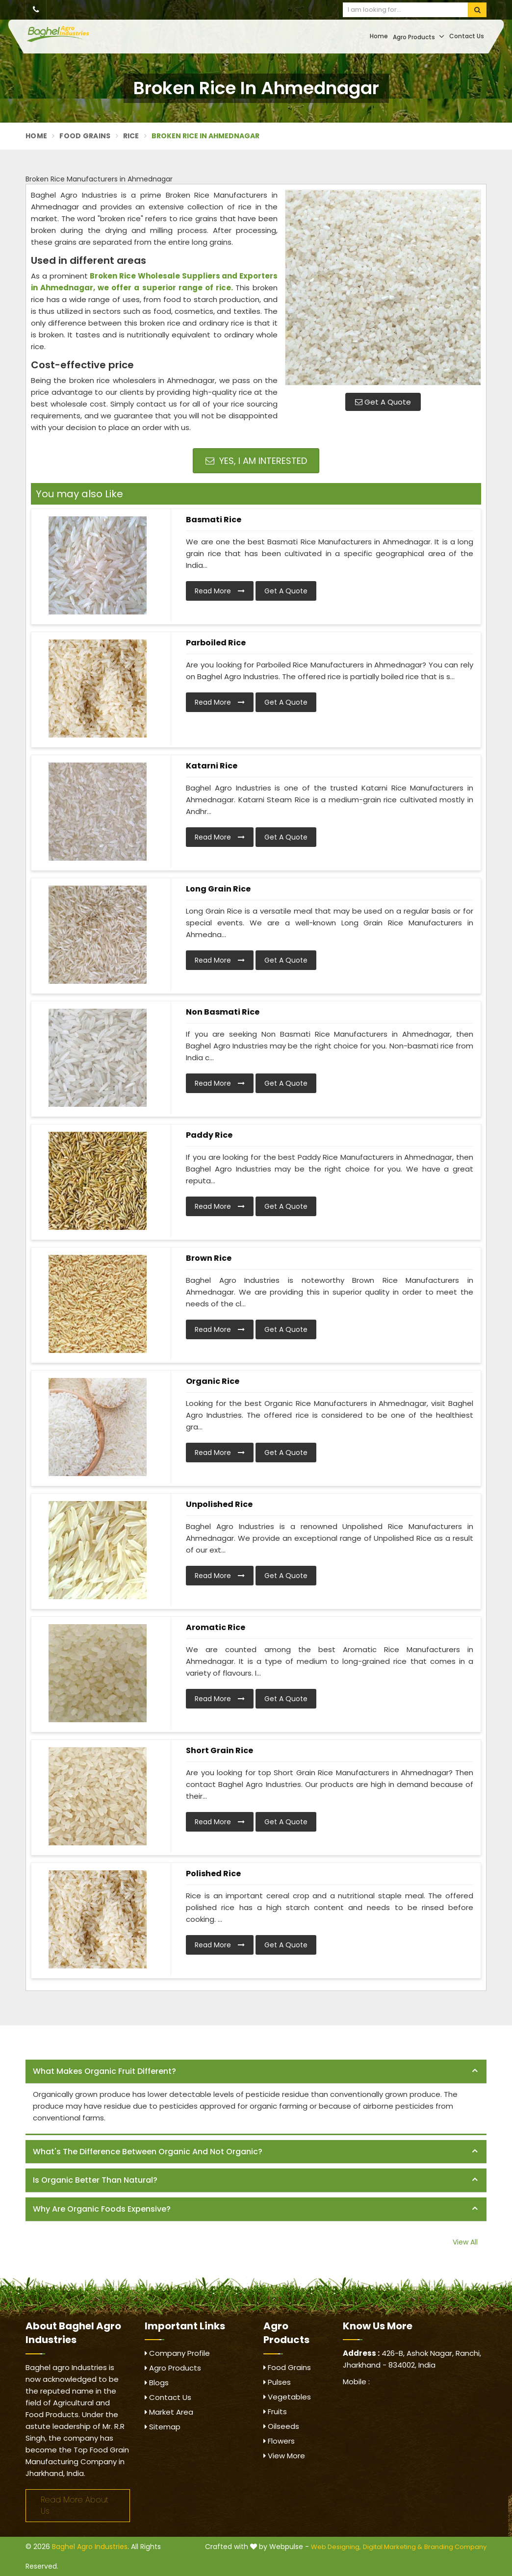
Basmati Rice (213, 519)
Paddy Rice (209, 1135)
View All (465, 2242)
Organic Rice (212, 1381)
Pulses (277, 2382)
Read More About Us (74, 2505)
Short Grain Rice (219, 1750)
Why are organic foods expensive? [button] (102, 2209)
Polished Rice (213, 1873)
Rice (131, 136)
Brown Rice (208, 1258)
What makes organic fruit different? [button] (104, 2071)
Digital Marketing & (392, 2546)
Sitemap (162, 2427)
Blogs (157, 2382)
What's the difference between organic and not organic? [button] (147, 2151)
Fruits (275, 2411)
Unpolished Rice (219, 1504)
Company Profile (177, 2353)
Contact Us (466, 36)
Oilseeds (281, 2426)
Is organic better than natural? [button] (95, 2180)
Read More (220, 591)
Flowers (279, 2441)
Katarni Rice (211, 765)
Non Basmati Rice (222, 1012)
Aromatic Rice (215, 1627)
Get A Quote (383, 402)
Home (379, 36)
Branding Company (455, 2546)
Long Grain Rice (218, 888)
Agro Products (418, 36)
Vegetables (287, 2397)
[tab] (256, 2072)
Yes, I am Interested (256, 461)
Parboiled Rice (216, 642)
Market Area (169, 2412)
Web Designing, (336, 2546)
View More (284, 2455)
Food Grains (84, 136)
